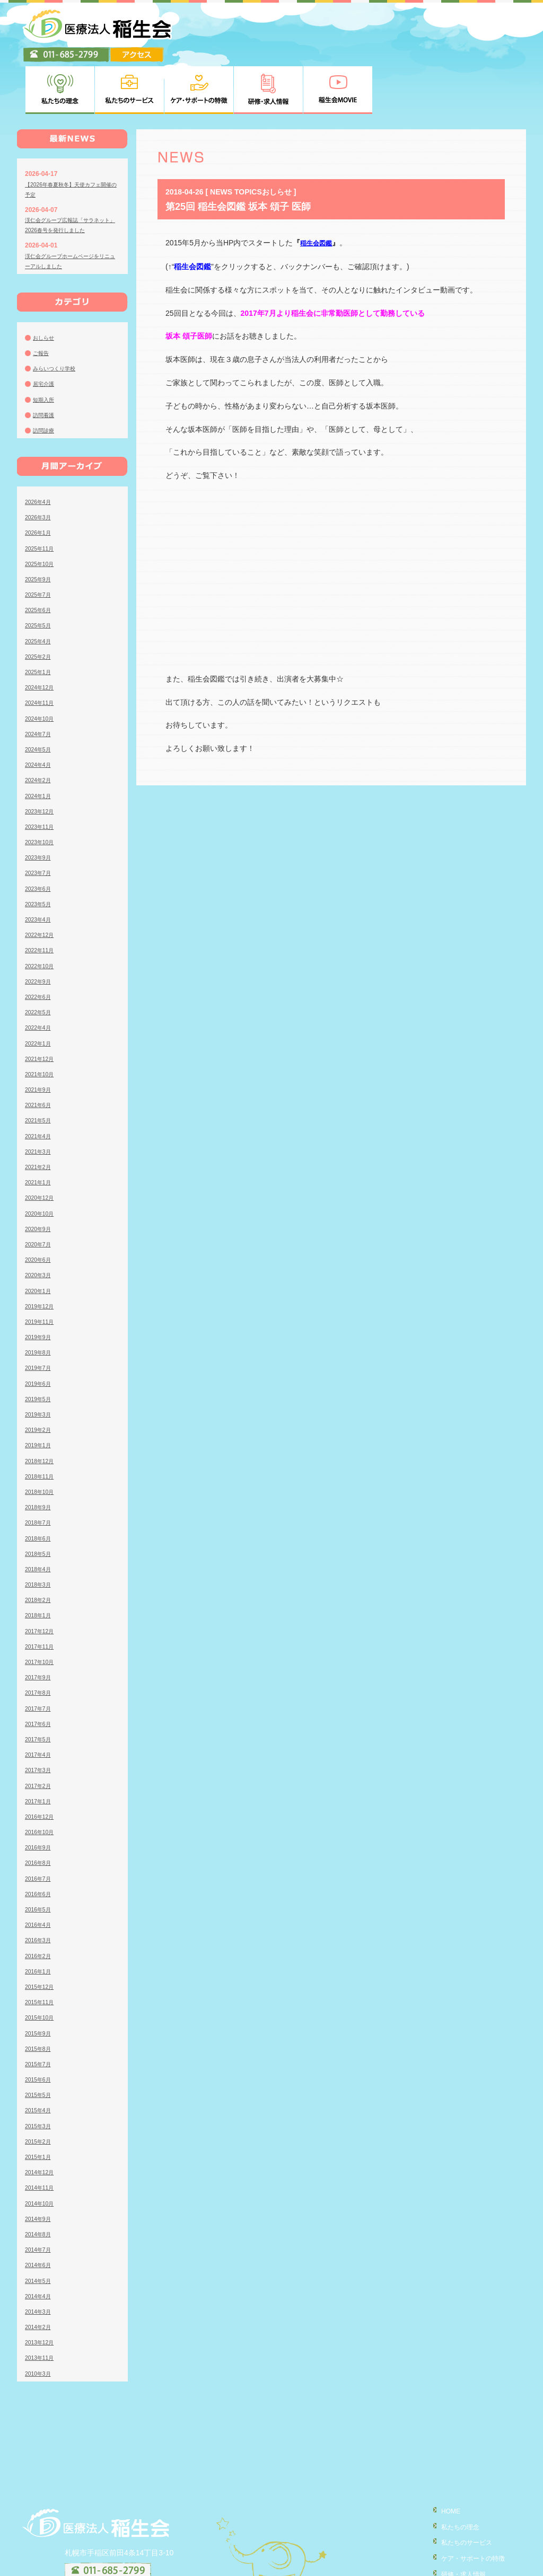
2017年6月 (40, 1672)
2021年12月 (42, 1007)
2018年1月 (40, 1563)
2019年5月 (40, 1347)
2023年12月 (42, 759)
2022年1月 (40, 991)
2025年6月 (40, 558)
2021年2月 (40, 1115)
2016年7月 (40, 1826)
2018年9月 (40, 1455)
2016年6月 (40, 1842)
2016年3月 (40, 1888)
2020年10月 (42, 1161)
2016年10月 (42, 1780)
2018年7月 (40, 1470)
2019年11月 (42, 1269)
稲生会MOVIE (454, 2535)
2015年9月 (40, 1981)
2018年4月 (40, 1517)
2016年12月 (42, 1764)
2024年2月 (40, 728)
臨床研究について (460, 2565)
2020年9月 (40, 1177)
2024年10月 (42, 666)
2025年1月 (40, 620)
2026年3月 (40, 465)
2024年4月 (40, 712)
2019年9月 (40, 1285)
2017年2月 (40, 1733)
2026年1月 (40, 480)
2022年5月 (40, 960)
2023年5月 (40, 852)
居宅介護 (45, 331)
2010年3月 (40, 2321)
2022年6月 (40, 945)
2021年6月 (40, 1053)
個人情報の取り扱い (464, 2550)
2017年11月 (42, 1594)
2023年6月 (40, 836)
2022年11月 (42, 898)
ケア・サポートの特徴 (468, 2504)
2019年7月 (40, 1316)
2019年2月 (40, 1378)
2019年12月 (42, 1254)
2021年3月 (40, 1099)
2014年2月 (40, 2275)
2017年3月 (40, 1718)
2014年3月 (40, 2259)
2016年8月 (40, 1810)
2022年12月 (42, 883)
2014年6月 (40, 2213)
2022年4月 (40, 975)
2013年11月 (42, 2305)
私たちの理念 (453, 2473)
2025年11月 (42, 496)
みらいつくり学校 (58, 316)
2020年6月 (40, 1207)
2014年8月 (40, 2182)
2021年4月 (40, 1083)
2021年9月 (40, 1037)
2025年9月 (40, 527)
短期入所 (45, 347)
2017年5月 (40, 1687)
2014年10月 (42, 2151)
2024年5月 (40, 697)
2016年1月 (40, 1919)
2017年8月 (40, 1640)
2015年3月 (40, 2073)
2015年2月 (40, 2089)
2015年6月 (40, 2027)
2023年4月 (40, 867)
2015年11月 (42, 1950)
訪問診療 (45, 378)
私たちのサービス (460, 2489)
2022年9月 (40, 929)
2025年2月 (40, 604)
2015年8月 (40, 1996)
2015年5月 (40, 2043)
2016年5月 (40, 1857)
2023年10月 (42, 790)
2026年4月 (40, 450)
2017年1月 (40, 1749)
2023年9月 (40, 805)
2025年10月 (42, 512)
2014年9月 (40, 2167)
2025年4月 (40, 588)
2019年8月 (40, 1300)
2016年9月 (40, 1795)
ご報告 (42, 301)
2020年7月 (40, 1192)
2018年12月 (42, 1408)
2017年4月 (40, 1702)
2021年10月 (42, 1022)
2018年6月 (40, 1486)
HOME (442, 2459)
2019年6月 (40, 1331)
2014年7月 (40, 2197)
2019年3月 (40, 1362)
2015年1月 (40, 2105)
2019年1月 (40, 1393)
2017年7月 (40, 1656)
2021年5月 (40, 1068)
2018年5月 (40, 1502)
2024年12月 (42, 635)
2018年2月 (40, 1548)
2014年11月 (42, 2135)
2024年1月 (40, 743)
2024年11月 (42, 650)
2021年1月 (40, 1130)
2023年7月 (40, 821)
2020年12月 (42, 1145)
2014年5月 (40, 2228)
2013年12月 (42, 2290)
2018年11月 (42, 1424)
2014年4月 (40, 2244)
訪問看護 (45, 363)
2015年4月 (40, 2058)
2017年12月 (42, 1578)
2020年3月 (40, 1223)
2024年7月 (40, 682)
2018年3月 (40, 1532)
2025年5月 (40, 573)
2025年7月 (40, 542)
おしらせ (45, 285)
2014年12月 (42, 2120)
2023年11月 (42, 774)
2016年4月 (40, 1872)
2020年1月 (40, 1238)
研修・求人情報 (457, 2520)
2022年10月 (42, 913)
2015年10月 (42, 1965)
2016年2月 (40, 1903)
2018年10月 (42, 1440)
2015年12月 (42, 1934)
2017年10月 (42, 1610)
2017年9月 (40, 1625)
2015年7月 (40, 2012)
